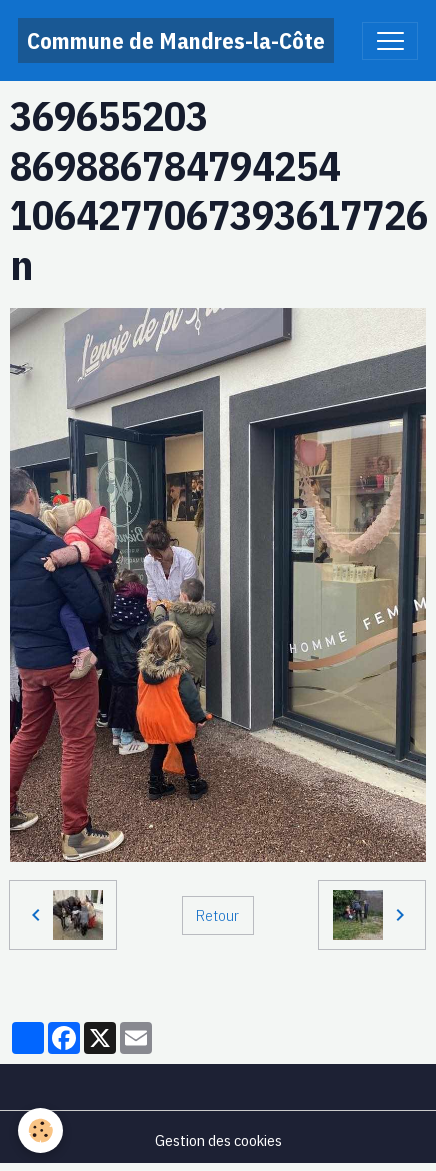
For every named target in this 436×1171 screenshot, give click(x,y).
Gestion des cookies (218, 1140)
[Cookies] (40, 1130)
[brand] (176, 40)
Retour (217, 915)
